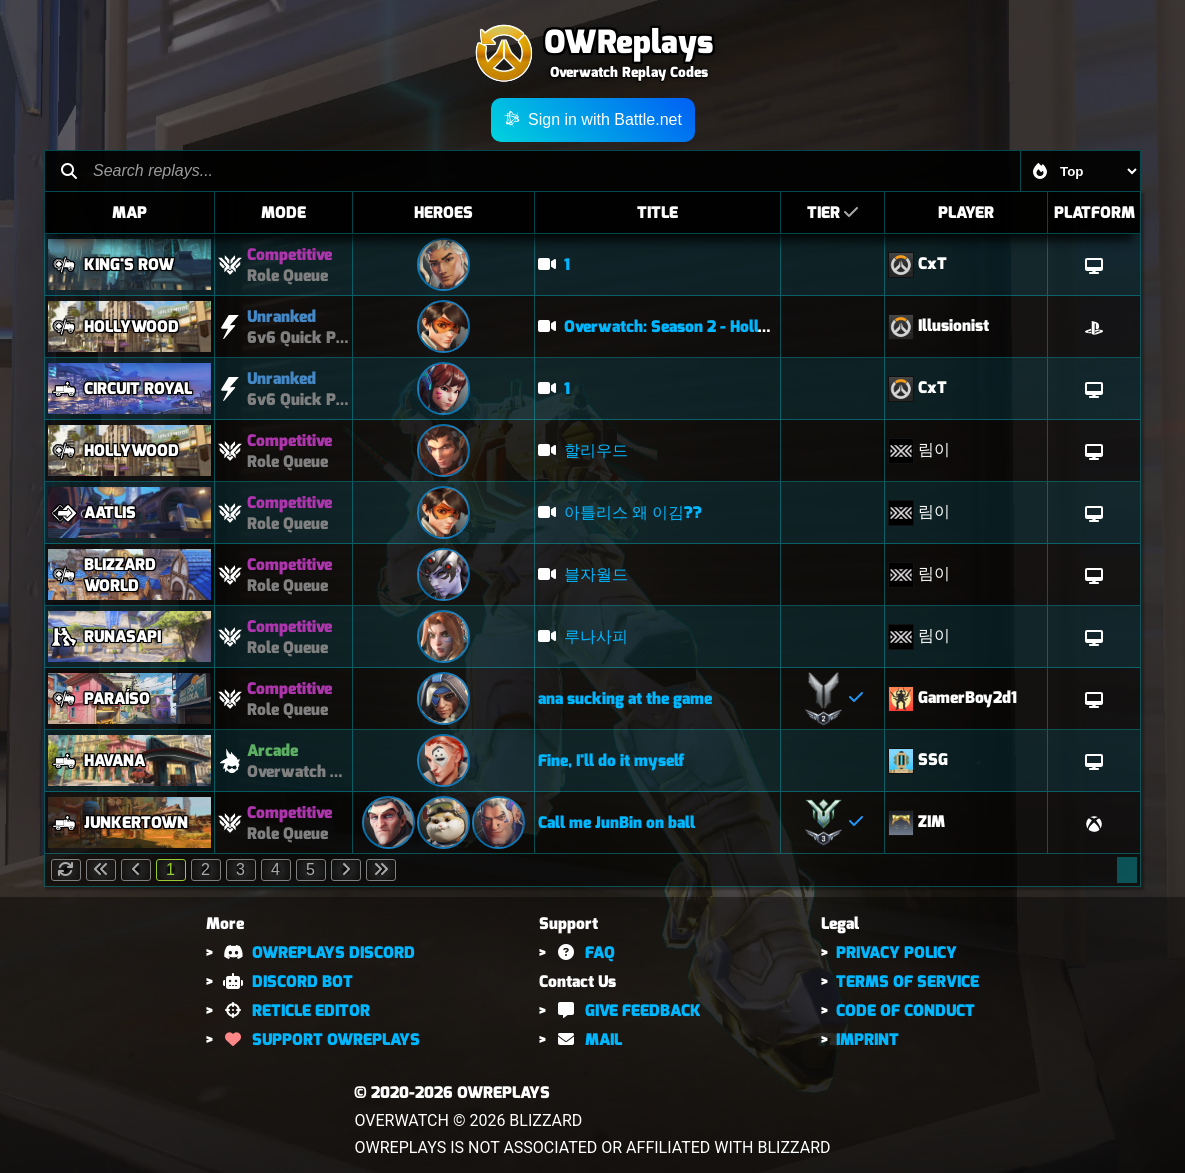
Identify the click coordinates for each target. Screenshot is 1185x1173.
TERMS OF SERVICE (907, 981)
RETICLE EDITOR (295, 1010)
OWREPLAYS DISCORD (317, 952)
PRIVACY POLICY (896, 952)
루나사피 (583, 636)
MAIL (587, 1039)
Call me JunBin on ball (616, 822)
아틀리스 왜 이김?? (620, 512)
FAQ (584, 952)
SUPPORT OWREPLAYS (320, 1039)
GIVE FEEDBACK (627, 1010)
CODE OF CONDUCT (905, 1010)
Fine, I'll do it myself (611, 760)
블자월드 (583, 574)
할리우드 (583, 450)
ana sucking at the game (625, 698)
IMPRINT (867, 1039)
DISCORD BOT (286, 981)
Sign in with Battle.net (592, 119)
